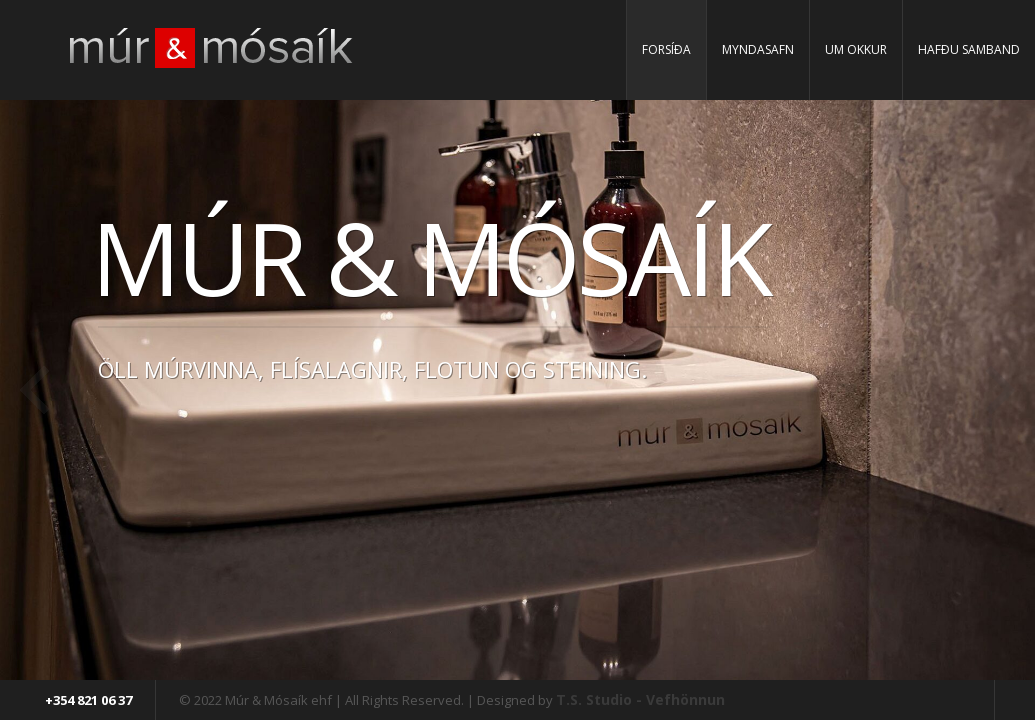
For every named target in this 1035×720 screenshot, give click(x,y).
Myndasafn (758, 49)
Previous (34, 390)
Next (1000, 390)
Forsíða (666, 49)
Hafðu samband (969, 49)
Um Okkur (856, 49)
